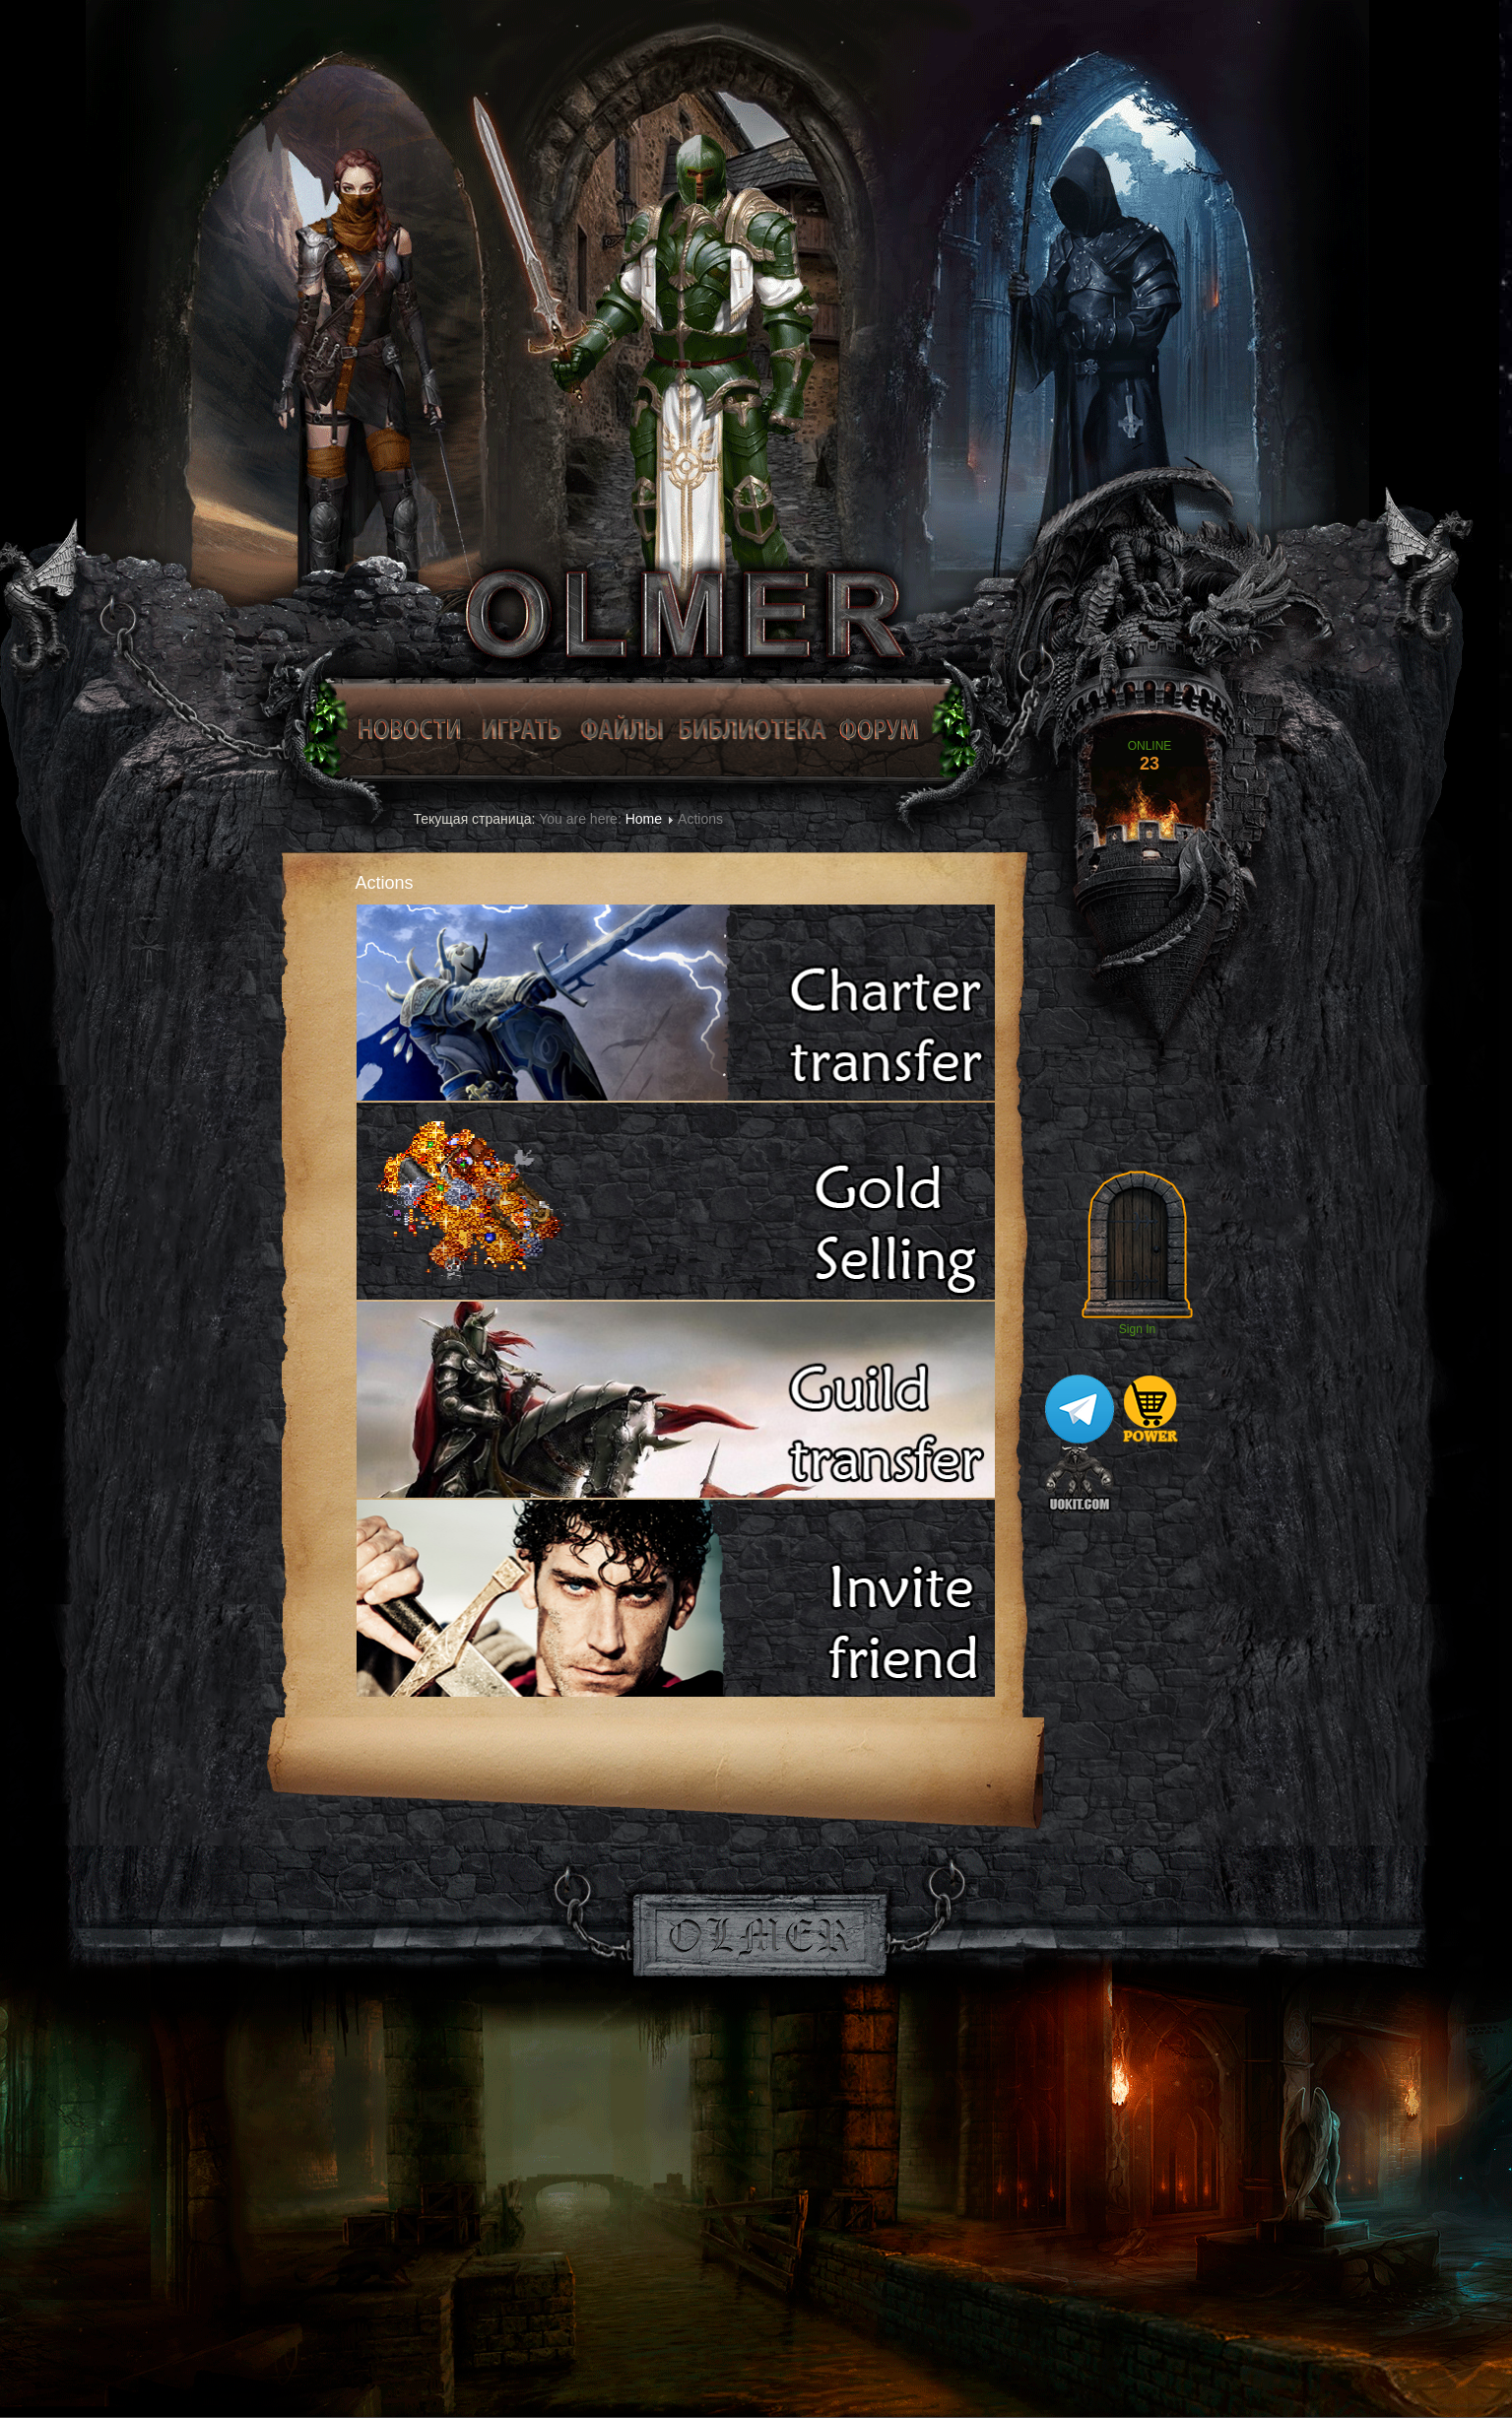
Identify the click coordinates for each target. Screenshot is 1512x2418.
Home (643, 819)
